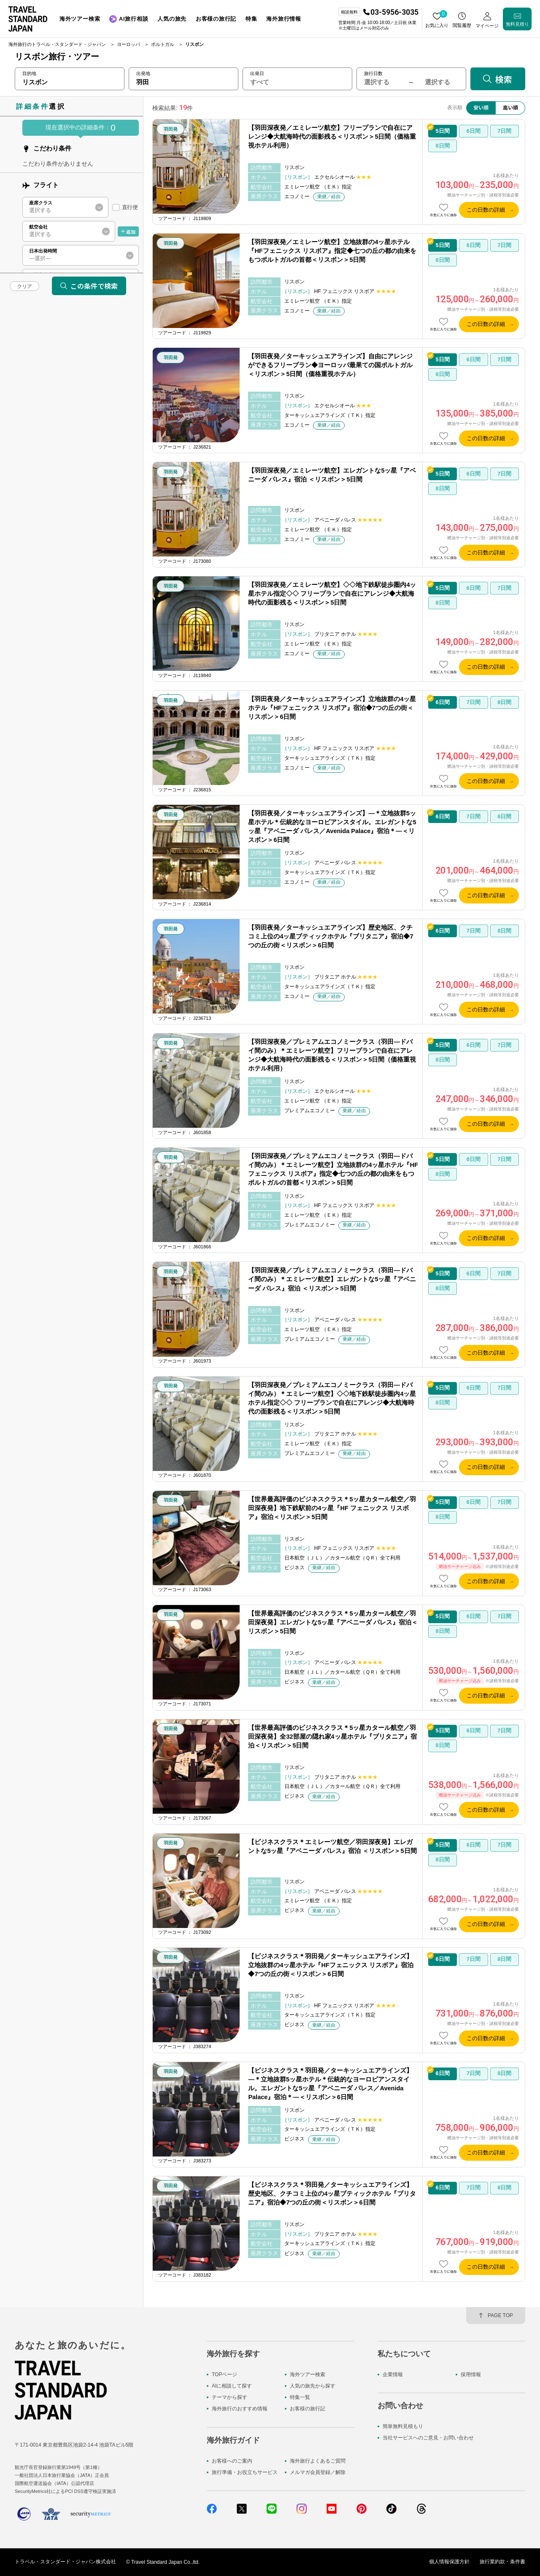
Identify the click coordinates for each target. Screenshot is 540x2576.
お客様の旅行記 (307, 2409)
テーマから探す (229, 2398)
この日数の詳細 (486, 210)
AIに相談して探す (232, 2386)
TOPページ (224, 2374)
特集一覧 (300, 2398)
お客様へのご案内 (232, 2461)
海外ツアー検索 (307, 2374)
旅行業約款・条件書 (502, 2562)
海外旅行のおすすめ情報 (239, 2409)
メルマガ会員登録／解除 (318, 2472)
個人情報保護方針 (449, 2562)
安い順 (481, 107)
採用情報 (471, 2374)
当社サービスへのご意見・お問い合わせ (428, 2438)
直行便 (130, 207)
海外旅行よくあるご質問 (318, 2461)
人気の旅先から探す (312, 2386)
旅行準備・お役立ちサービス (245, 2472)
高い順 (510, 107)
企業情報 (393, 2374)
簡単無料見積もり (403, 2426)
